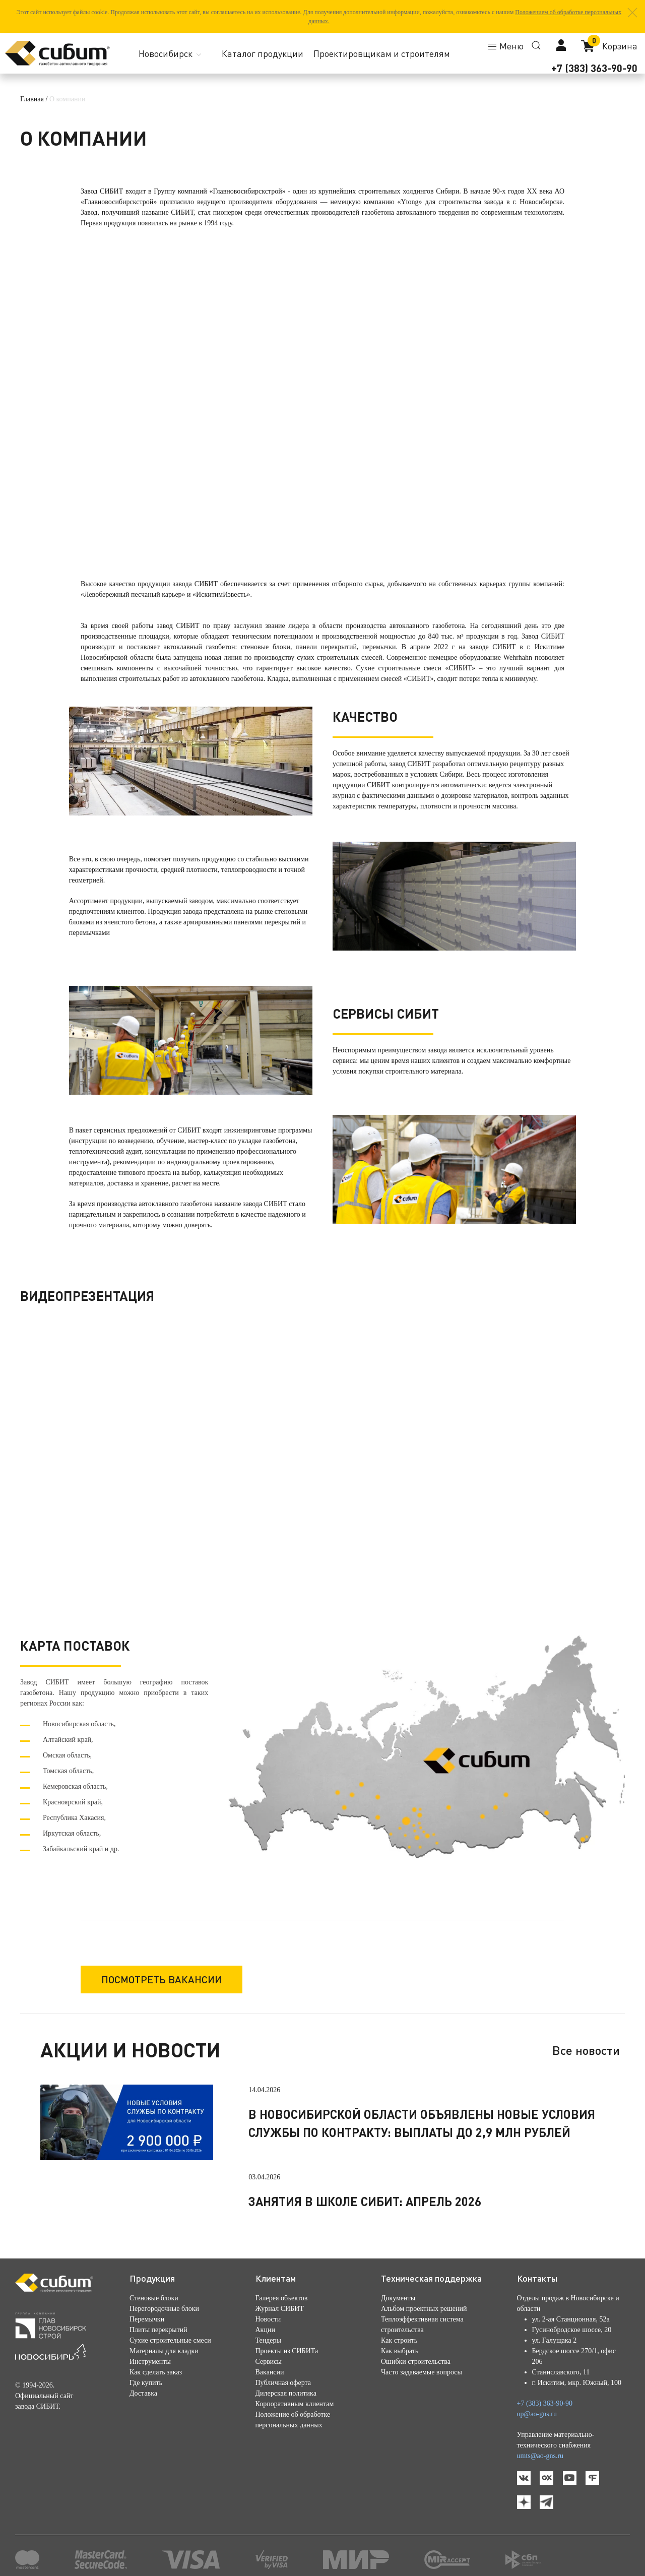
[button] (632, 13)
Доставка (143, 2393)
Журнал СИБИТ (279, 2308)
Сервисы (268, 2361)
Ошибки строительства (415, 2361)
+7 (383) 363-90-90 (594, 68)
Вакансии (269, 2372)
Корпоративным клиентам (294, 2404)
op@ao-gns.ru (537, 2414)
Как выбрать (399, 2351)
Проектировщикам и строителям (381, 53)
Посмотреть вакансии (161, 1979)
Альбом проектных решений (424, 2308)
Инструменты (150, 2361)
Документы (398, 2298)
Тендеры (268, 2340)
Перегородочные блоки (164, 2308)
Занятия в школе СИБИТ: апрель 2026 (364, 2201)
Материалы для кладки (164, 2351)
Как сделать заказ (156, 2372)
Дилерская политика (285, 2393)
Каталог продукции (262, 53)
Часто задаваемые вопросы (421, 2372)
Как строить (399, 2340)
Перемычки (147, 2319)
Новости (268, 2319)
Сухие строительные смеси (170, 2340)
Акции (265, 2330)
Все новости (586, 2050)
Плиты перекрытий (158, 2330)
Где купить (146, 2382)
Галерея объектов (281, 2298)
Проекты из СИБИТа (286, 2351)
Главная (32, 99)
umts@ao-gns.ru (540, 2456)
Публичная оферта (283, 2382)
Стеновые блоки (154, 2298)
